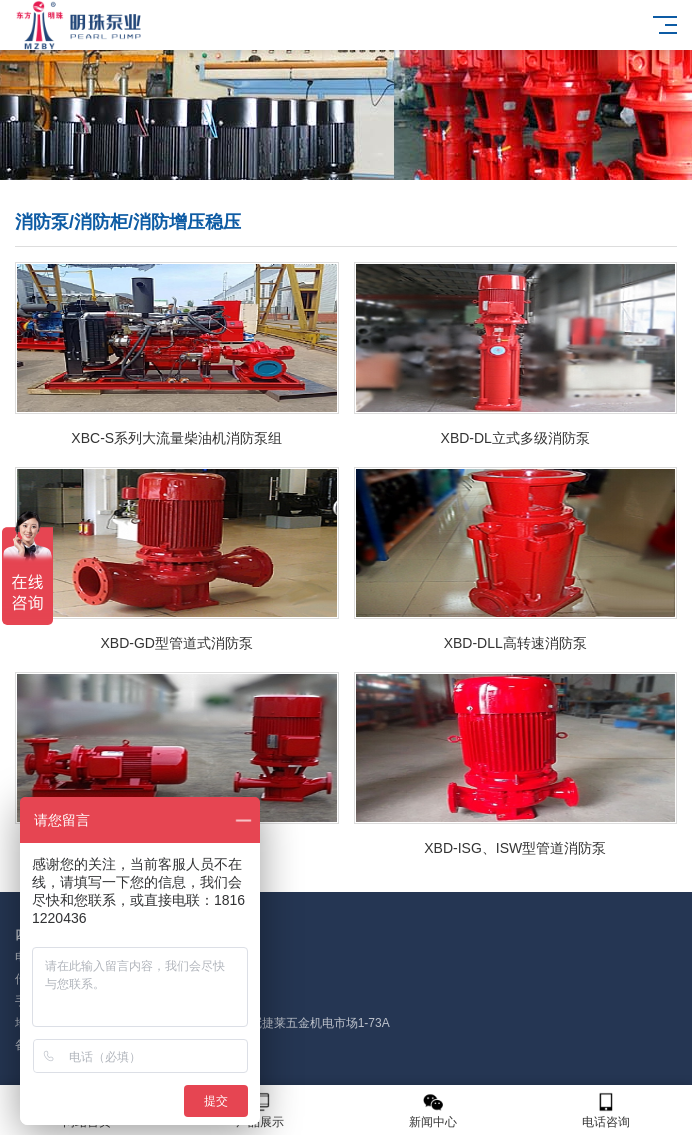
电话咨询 (605, 1110)
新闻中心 (432, 1110)
